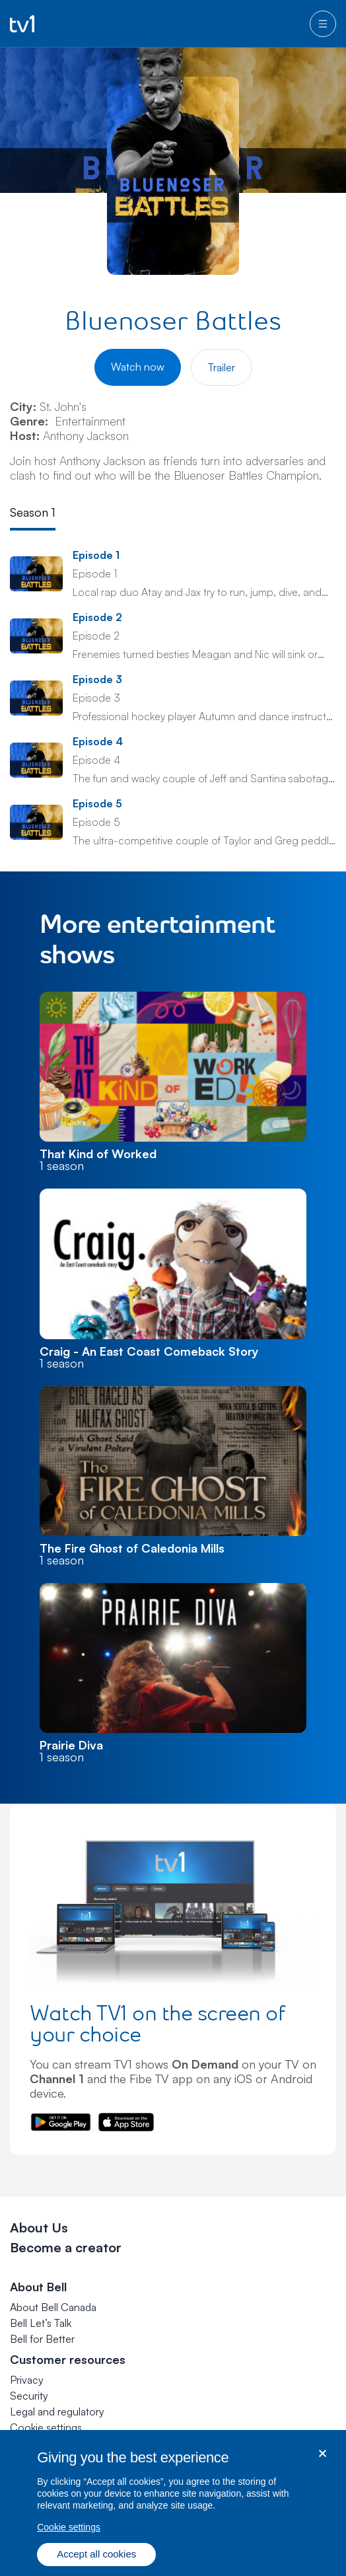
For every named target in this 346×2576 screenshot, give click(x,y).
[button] (46, 2427)
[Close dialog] (322, 2458)
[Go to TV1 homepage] (22, 23)
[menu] (323, 24)
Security (29, 2395)
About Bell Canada (53, 2307)
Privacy (27, 2379)
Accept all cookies (96, 2559)
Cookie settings (46, 2427)
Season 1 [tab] (32, 512)
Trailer (221, 367)
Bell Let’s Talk (40, 2323)
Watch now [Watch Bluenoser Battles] (137, 366)
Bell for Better (42, 2338)
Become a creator (65, 2247)
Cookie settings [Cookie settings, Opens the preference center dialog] (68, 2532)
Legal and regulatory (57, 2411)
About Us (39, 2227)
